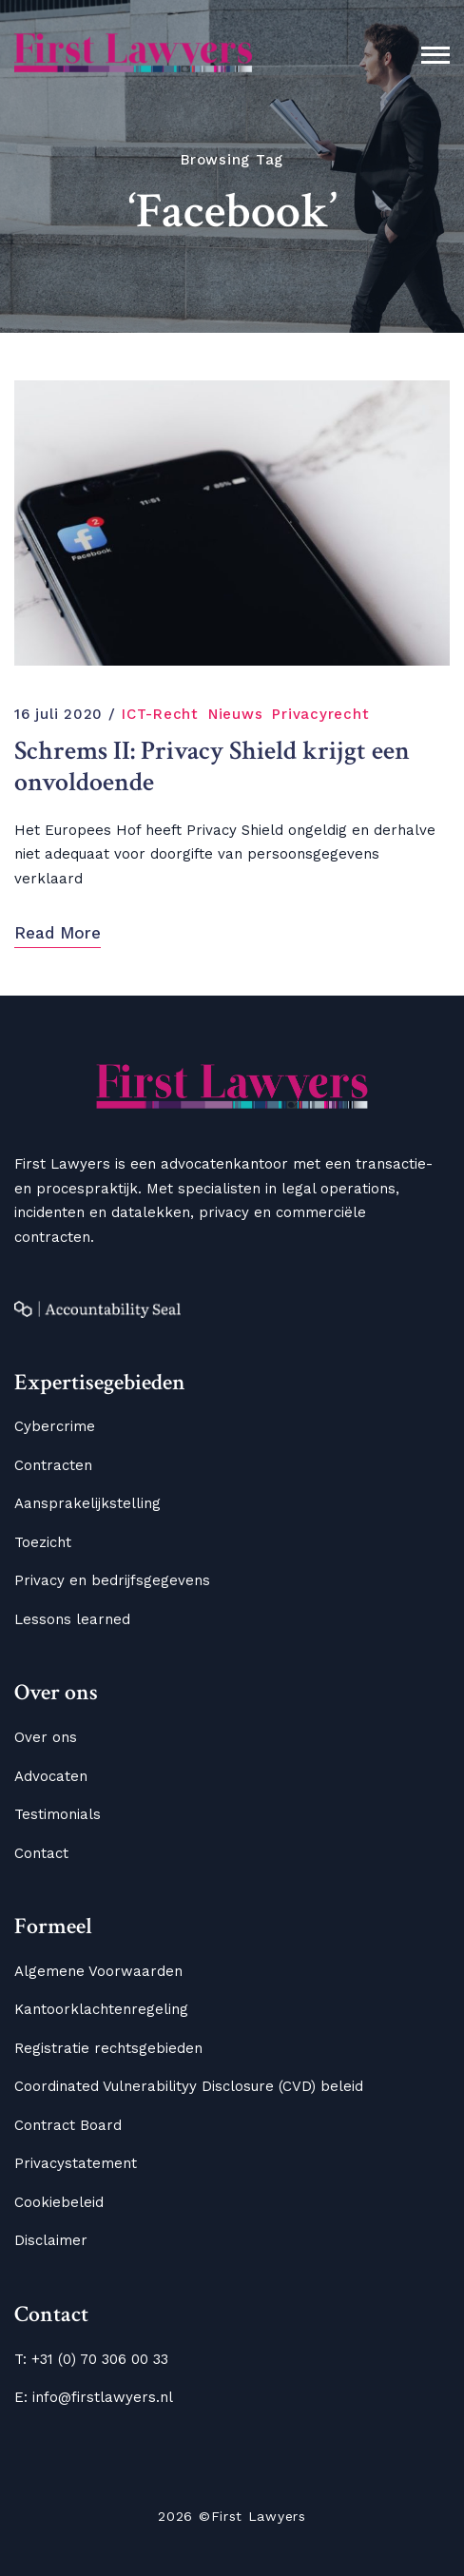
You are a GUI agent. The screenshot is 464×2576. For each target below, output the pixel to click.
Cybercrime (54, 1426)
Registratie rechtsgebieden (108, 2048)
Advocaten (50, 1776)
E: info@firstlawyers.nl (93, 2397)
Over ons (45, 1737)
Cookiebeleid (59, 2202)
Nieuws (235, 714)
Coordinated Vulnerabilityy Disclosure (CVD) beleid (188, 2086)
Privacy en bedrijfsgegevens (112, 1580)
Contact (41, 1853)
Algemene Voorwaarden (98, 1971)
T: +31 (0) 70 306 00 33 (91, 2359)
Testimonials (57, 1814)
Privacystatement (75, 2163)
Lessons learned (72, 1619)
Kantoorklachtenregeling (101, 2009)
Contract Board (68, 2125)
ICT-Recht (160, 714)
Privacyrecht (320, 714)
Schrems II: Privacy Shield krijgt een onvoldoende (212, 768)
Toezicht (42, 1542)
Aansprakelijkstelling (87, 1503)
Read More (57, 932)
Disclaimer (50, 2240)
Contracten (53, 1465)
